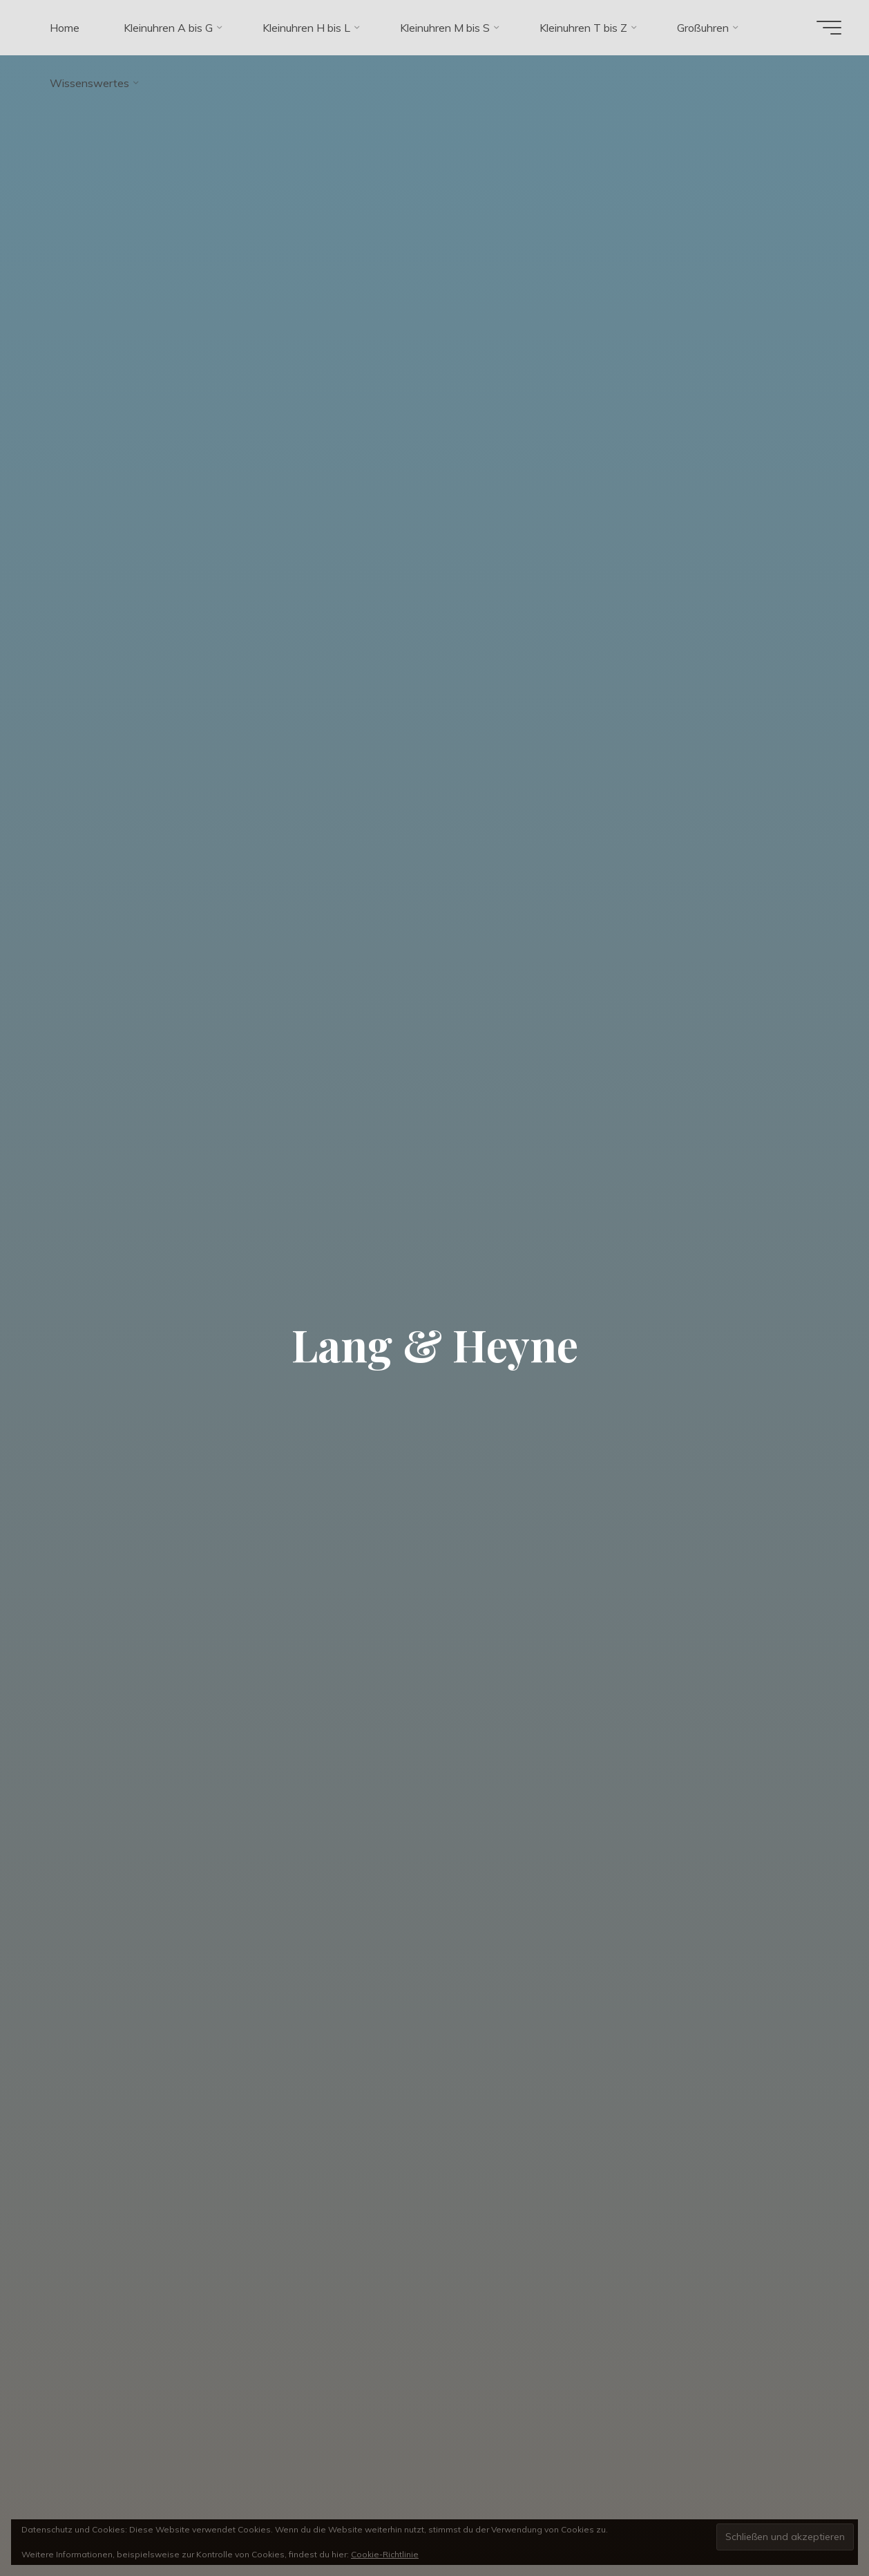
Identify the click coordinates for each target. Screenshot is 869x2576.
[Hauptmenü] (829, 28)
